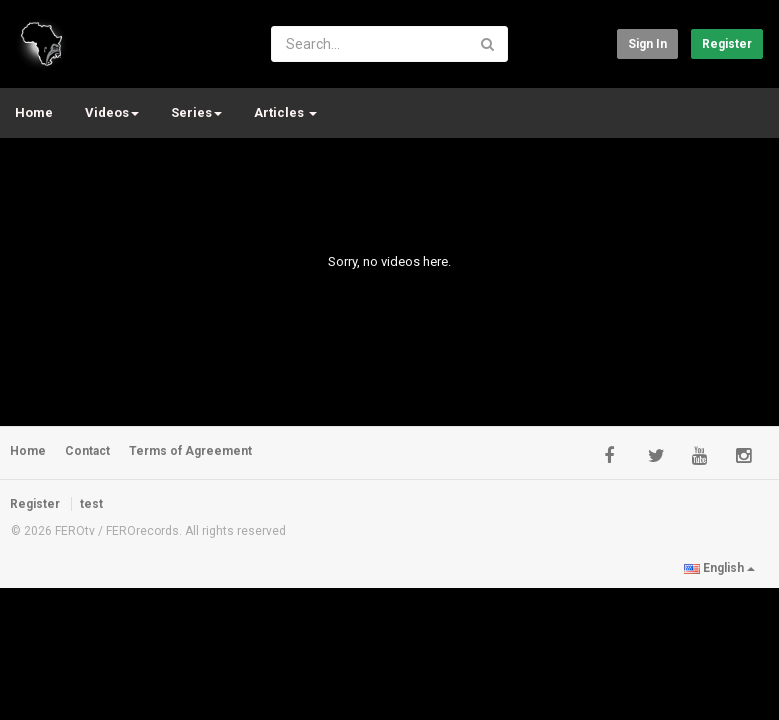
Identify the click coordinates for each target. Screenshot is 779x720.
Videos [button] (112, 112)
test (91, 504)
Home (34, 112)
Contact (87, 451)
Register (727, 44)
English (719, 568)
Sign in (647, 44)
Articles (285, 112)
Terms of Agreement (190, 451)
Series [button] (196, 112)
